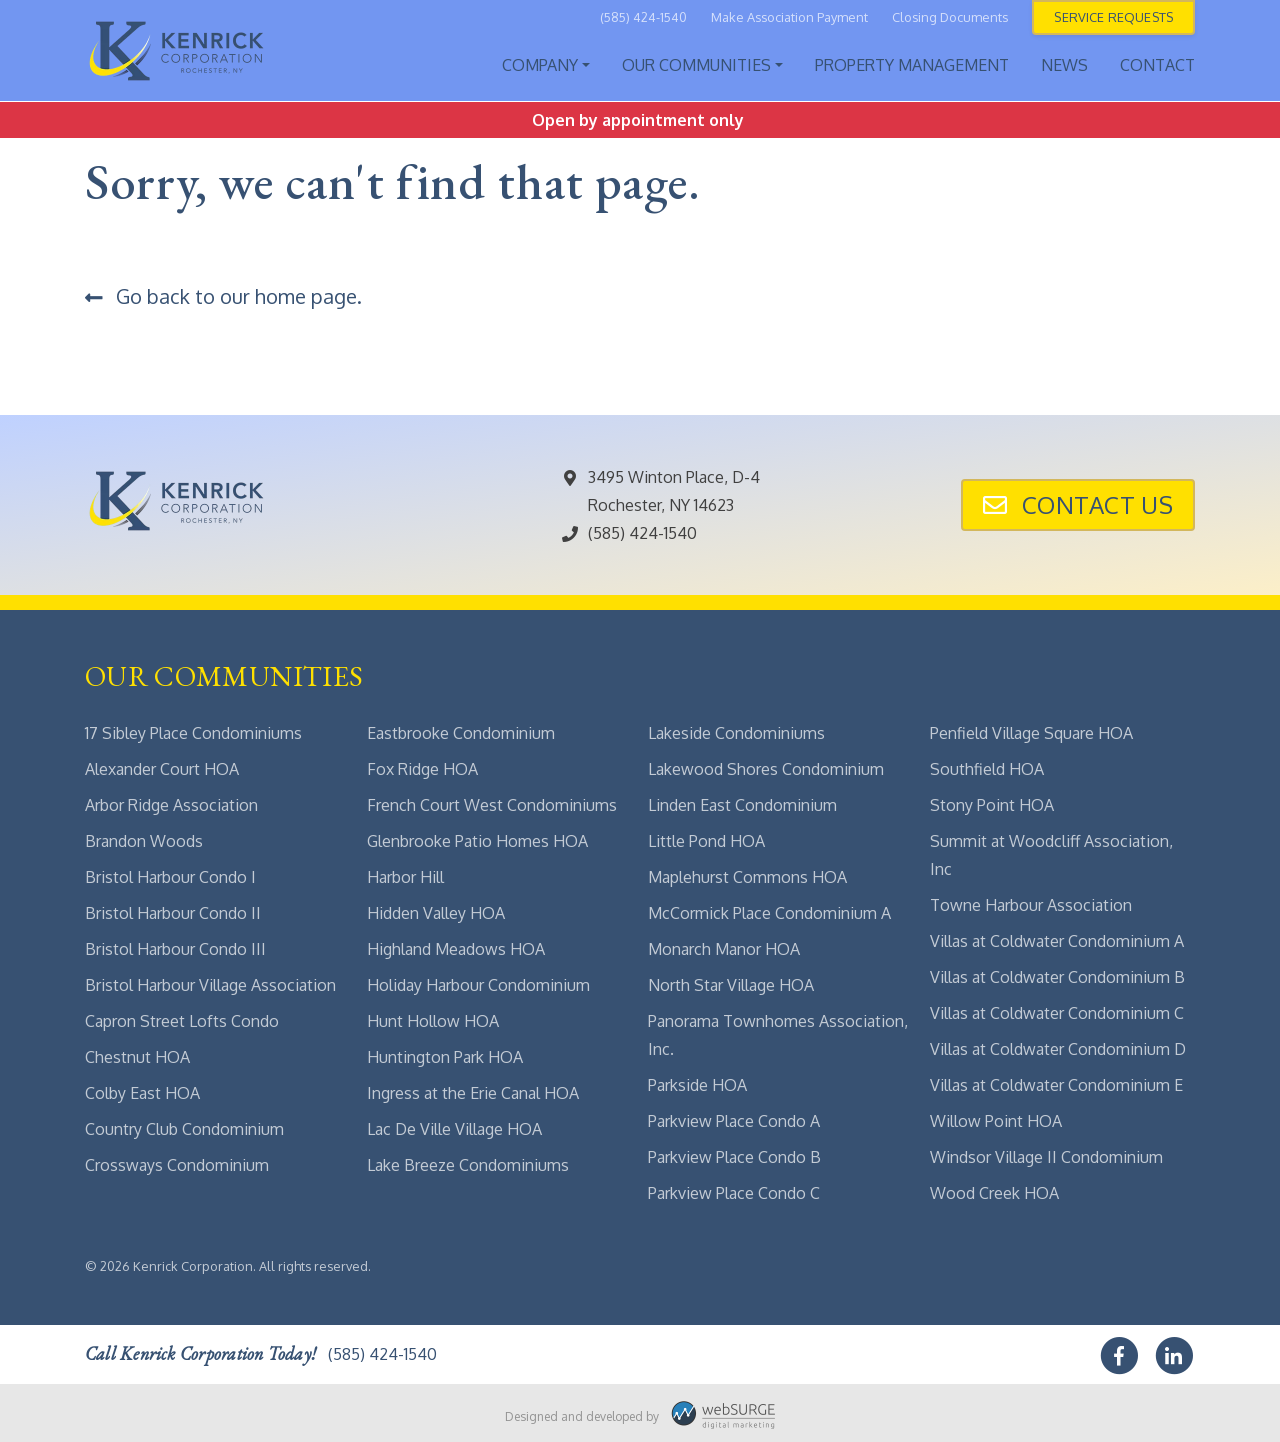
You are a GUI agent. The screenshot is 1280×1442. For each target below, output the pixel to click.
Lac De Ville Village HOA (454, 1129)
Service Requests (1113, 17)
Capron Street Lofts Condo (182, 1021)
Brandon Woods (144, 841)
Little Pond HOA (706, 841)
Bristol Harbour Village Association (210, 985)
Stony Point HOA (992, 805)
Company (540, 65)
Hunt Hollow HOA (433, 1021)
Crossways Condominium (177, 1165)
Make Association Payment (789, 17)
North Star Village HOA (731, 985)
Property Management (912, 65)
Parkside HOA (697, 1085)
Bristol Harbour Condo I (170, 877)
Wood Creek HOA (994, 1193)
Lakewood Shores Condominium (766, 769)
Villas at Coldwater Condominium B (1057, 977)
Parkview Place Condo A (734, 1121)
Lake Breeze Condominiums (468, 1165)
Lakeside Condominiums (736, 733)
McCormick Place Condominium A (769, 913)
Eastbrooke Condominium (461, 733)
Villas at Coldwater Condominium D (1058, 1049)
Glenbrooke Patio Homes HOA (477, 841)
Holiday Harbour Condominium (478, 985)
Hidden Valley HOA (436, 913)
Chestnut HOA (137, 1057)
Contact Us (1078, 504)
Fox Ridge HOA (422, 769)
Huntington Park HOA (445, 1057)
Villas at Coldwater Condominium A (1057, 941)
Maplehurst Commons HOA (747, 877)
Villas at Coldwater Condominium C (1057, 1013)
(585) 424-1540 (643, 17)
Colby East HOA (142, 1093)
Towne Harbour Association (1031, 905)
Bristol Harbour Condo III (175, 949)
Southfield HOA (987, 769)
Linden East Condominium (742, 805)
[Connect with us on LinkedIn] (1176, 1352)
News (1064, 65)
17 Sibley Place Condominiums (193, 733)
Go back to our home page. (223, 296)
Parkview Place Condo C (734, 1193)
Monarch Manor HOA (724, 949)
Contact (1157, 65)
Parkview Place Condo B (734, 1157)
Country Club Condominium (184, 1129)
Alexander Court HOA (162, 769)
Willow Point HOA (996, 1121)
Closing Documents (950, 17)
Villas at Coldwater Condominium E (1056, 1085)
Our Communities (696, 65)
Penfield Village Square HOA (1031, 733)
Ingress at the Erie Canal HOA (473, 1093)
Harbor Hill (405, 877)
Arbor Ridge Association (171, 805)
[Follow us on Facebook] (1121, 1352)
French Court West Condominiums (492, 805)
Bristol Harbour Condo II (173, 913)
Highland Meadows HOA (456, 949)
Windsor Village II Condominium (1046, 1157)
